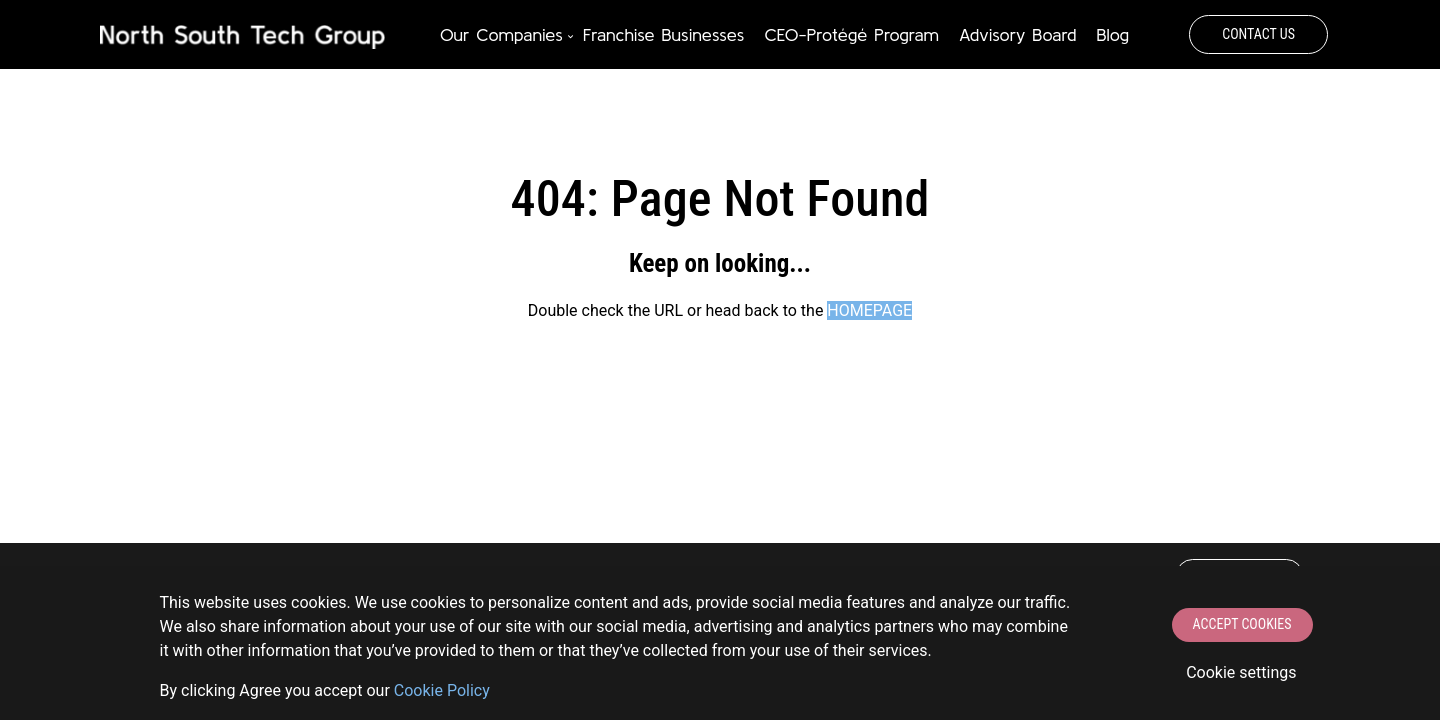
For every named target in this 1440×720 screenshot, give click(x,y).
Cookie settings (1241, 672)
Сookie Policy (442, 690)
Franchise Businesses (664, 34)
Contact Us (1258, 34)
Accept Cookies (1242, 624)
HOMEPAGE (869, 310)
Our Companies (501, 34)
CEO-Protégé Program (851, 34)
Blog (1112, 34)
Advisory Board (1018, 34)
